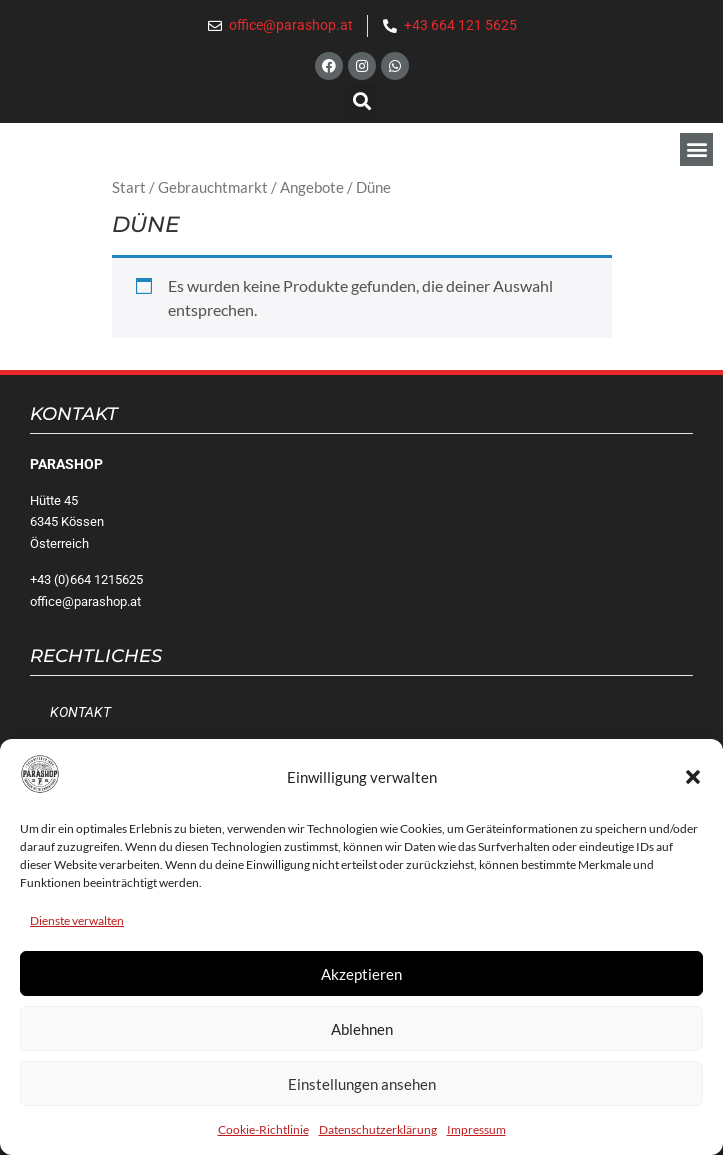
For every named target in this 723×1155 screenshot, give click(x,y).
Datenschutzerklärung (378, 1129)
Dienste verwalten (77, 920)
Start (129, 187)
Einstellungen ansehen (362, 1084)
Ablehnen (362, 1029)
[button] (693, 777)
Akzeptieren (361, 974)
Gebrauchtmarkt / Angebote (251, 187)
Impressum (476, 1129)
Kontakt (80, 712)
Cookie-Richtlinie (263, 1129)
